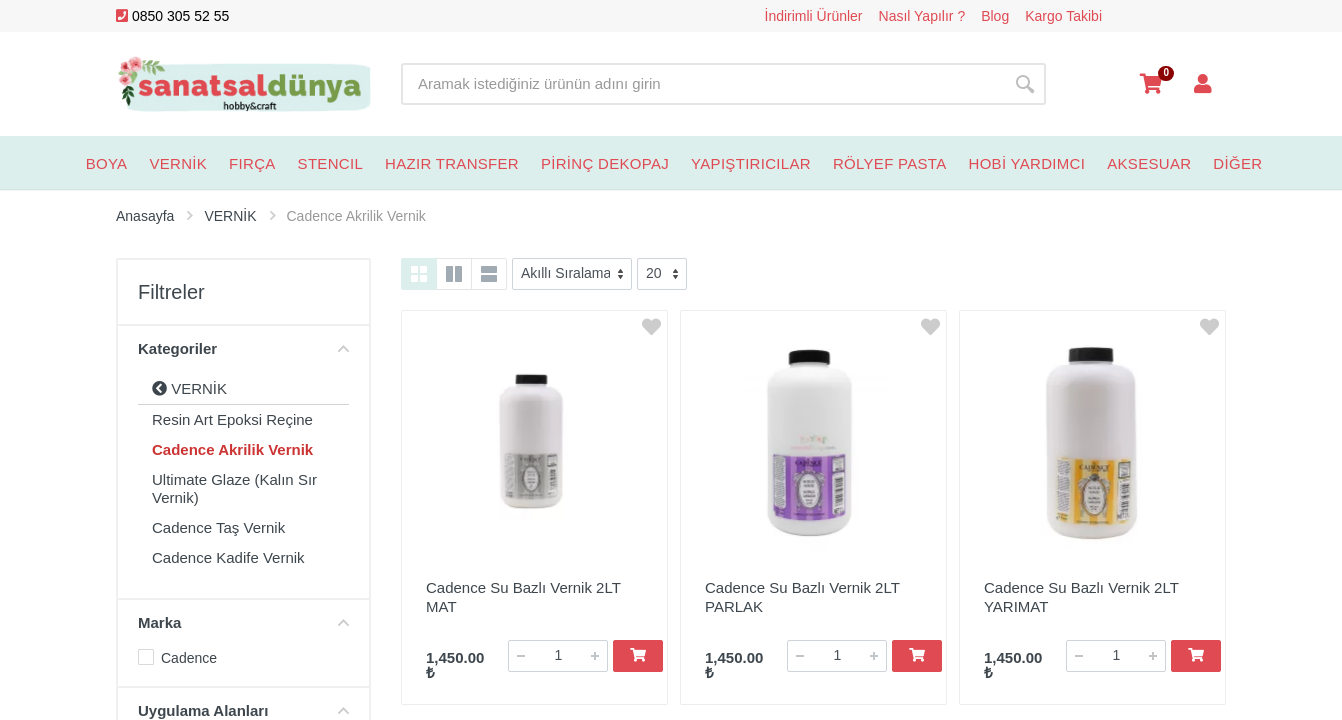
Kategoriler (243, 348)
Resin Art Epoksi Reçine (232, 419)
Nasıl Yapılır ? (922, 16)
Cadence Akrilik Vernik (232, 449)
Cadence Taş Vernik (218, 527)
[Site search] (702, 84)
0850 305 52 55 (172, 16)
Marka (243, 622)
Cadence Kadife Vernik (228, 557)
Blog (995, 16)
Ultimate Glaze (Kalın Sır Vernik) (234, 488)
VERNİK (189, 388)
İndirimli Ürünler (814, 16)
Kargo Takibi (1063, 16)
